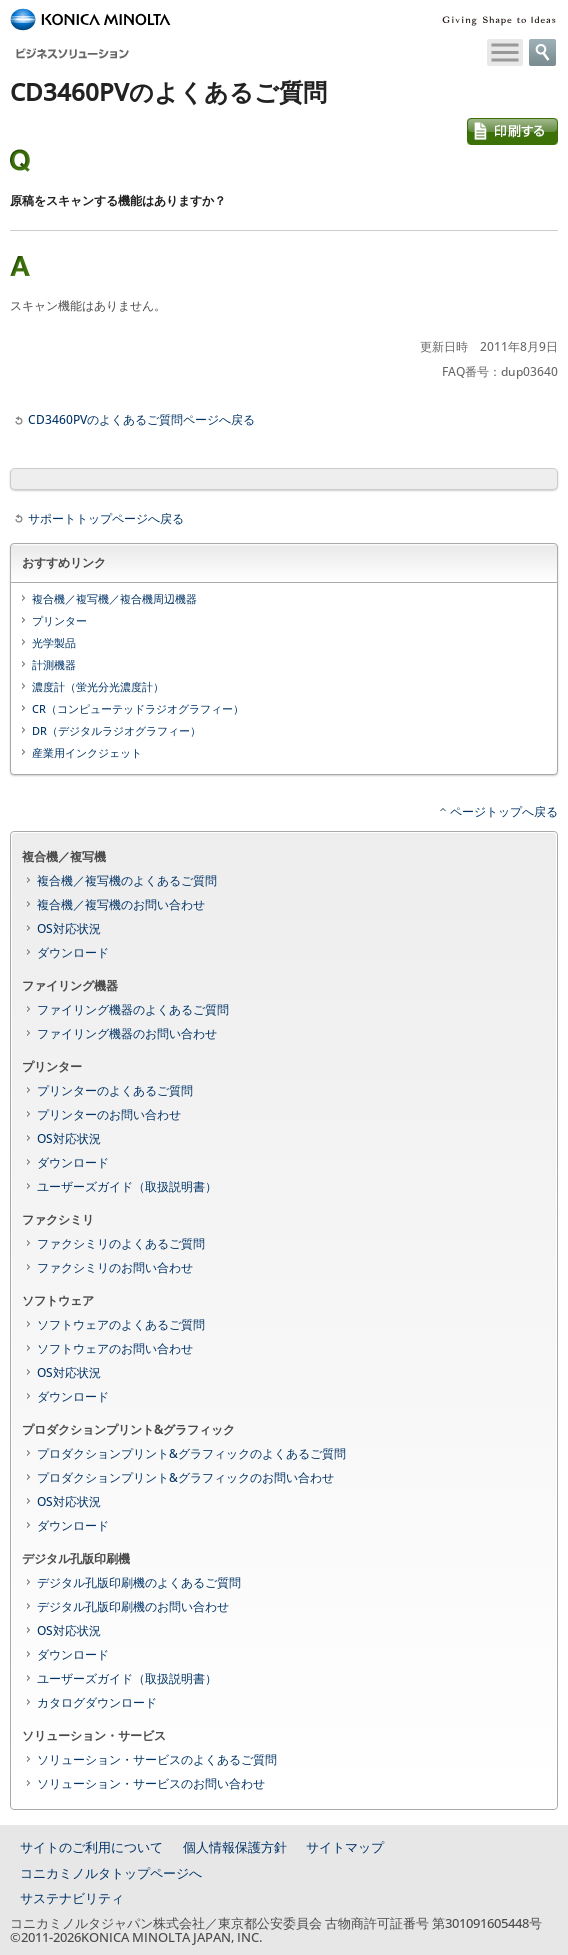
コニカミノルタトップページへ (111, 1873)
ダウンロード (73, 952)
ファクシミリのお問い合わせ (115, 1267)
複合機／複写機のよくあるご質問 (127, 880)
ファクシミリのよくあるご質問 (121, 1243)
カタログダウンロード (97, 1702)
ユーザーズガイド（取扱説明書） (127, 1186)
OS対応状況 (69, 928)
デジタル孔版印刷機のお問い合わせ (133, 1606)
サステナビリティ (72, 1898)
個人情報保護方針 (235, 1847)
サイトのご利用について (91, 1847)
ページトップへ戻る (504, 811)
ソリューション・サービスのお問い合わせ (151, 1783)
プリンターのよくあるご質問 (115, 1090)
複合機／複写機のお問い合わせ (121, 904)
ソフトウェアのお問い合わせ (115, 1348)
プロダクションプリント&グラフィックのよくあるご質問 (191, 1453)
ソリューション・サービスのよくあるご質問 (157, 1759)
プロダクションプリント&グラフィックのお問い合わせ (185, 1477)
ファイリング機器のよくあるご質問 (133, 1009)
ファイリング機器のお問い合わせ (127, 1033)
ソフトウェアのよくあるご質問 (121, 1324)
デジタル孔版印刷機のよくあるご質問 (139, 1582)
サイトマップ (345, 1847)
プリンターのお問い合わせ (109, 1114)
